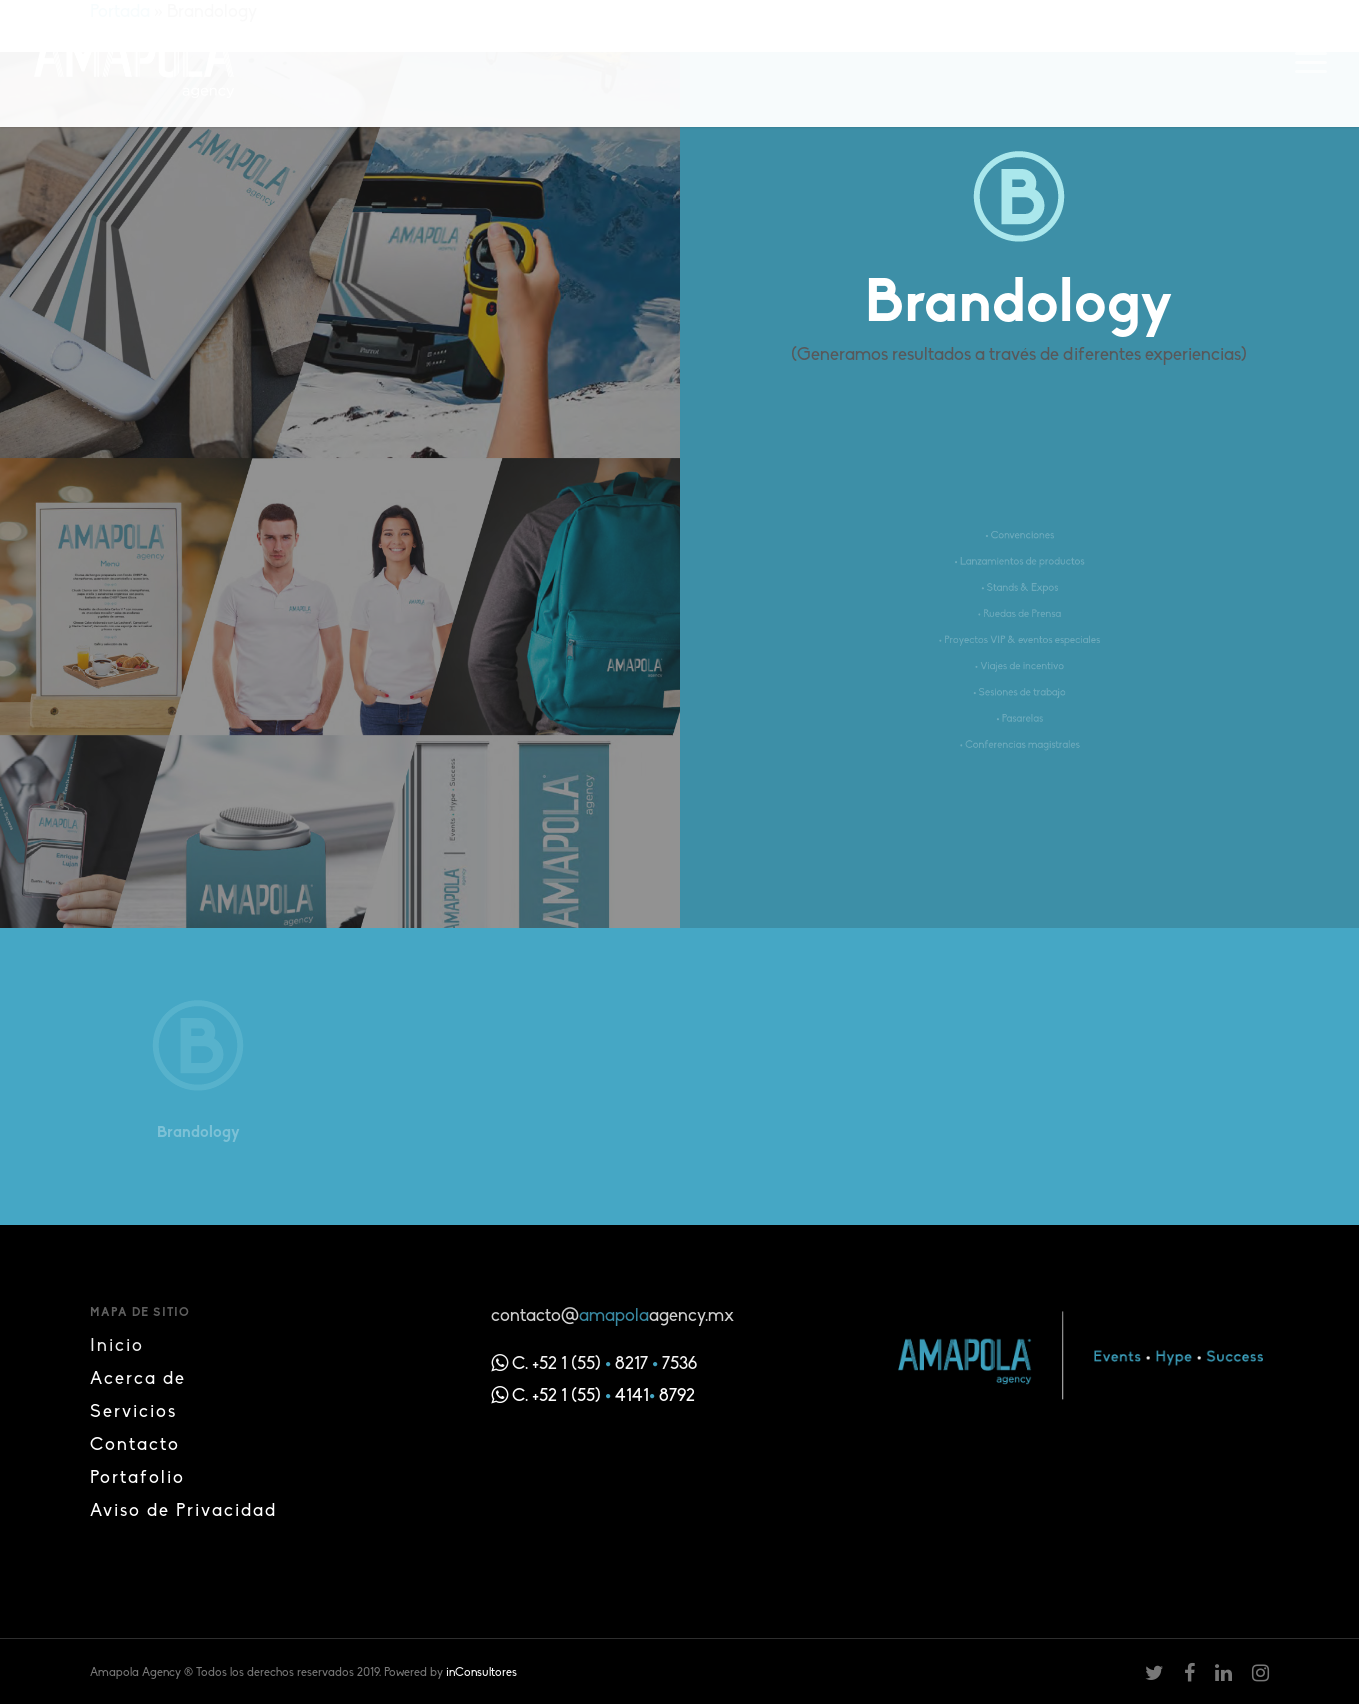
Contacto (135, 1445)
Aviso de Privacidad (183, 1511)
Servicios (133, 1412)
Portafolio (137, 1478)
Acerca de (138, 1379)
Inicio (117, 1346)
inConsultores (481, 1673)
